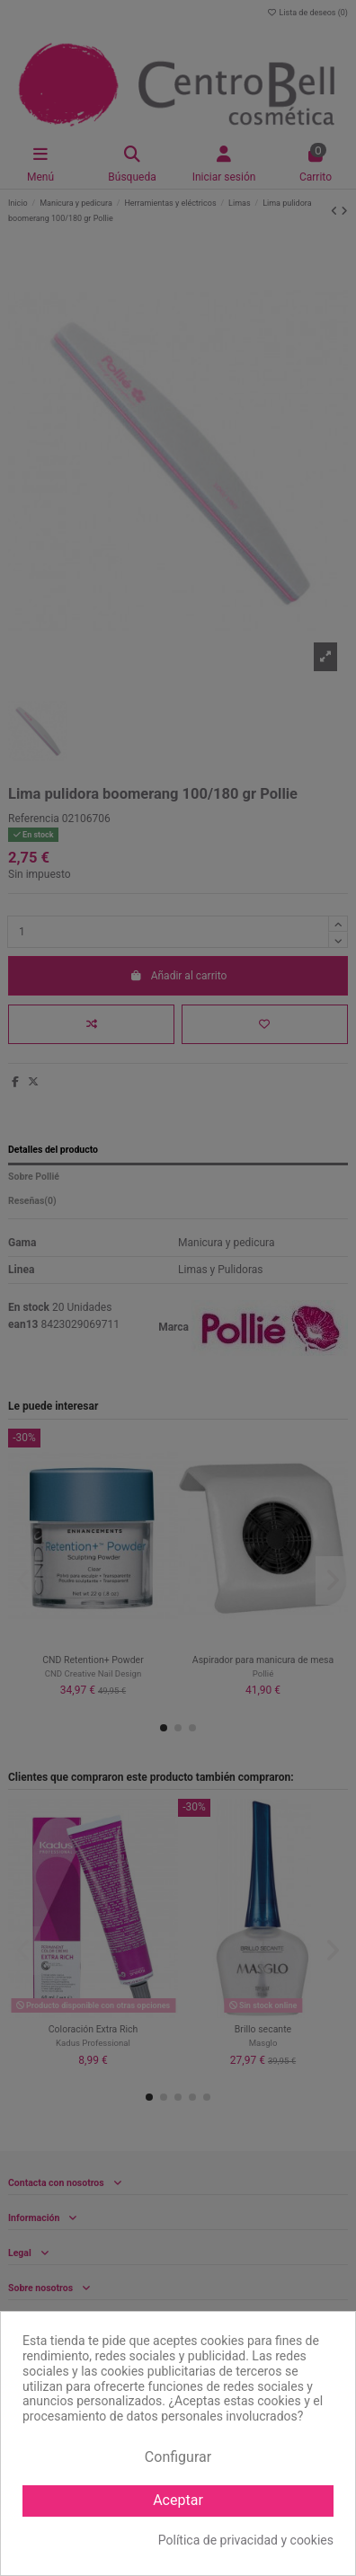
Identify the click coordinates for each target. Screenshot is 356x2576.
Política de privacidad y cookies (246, 2540)
